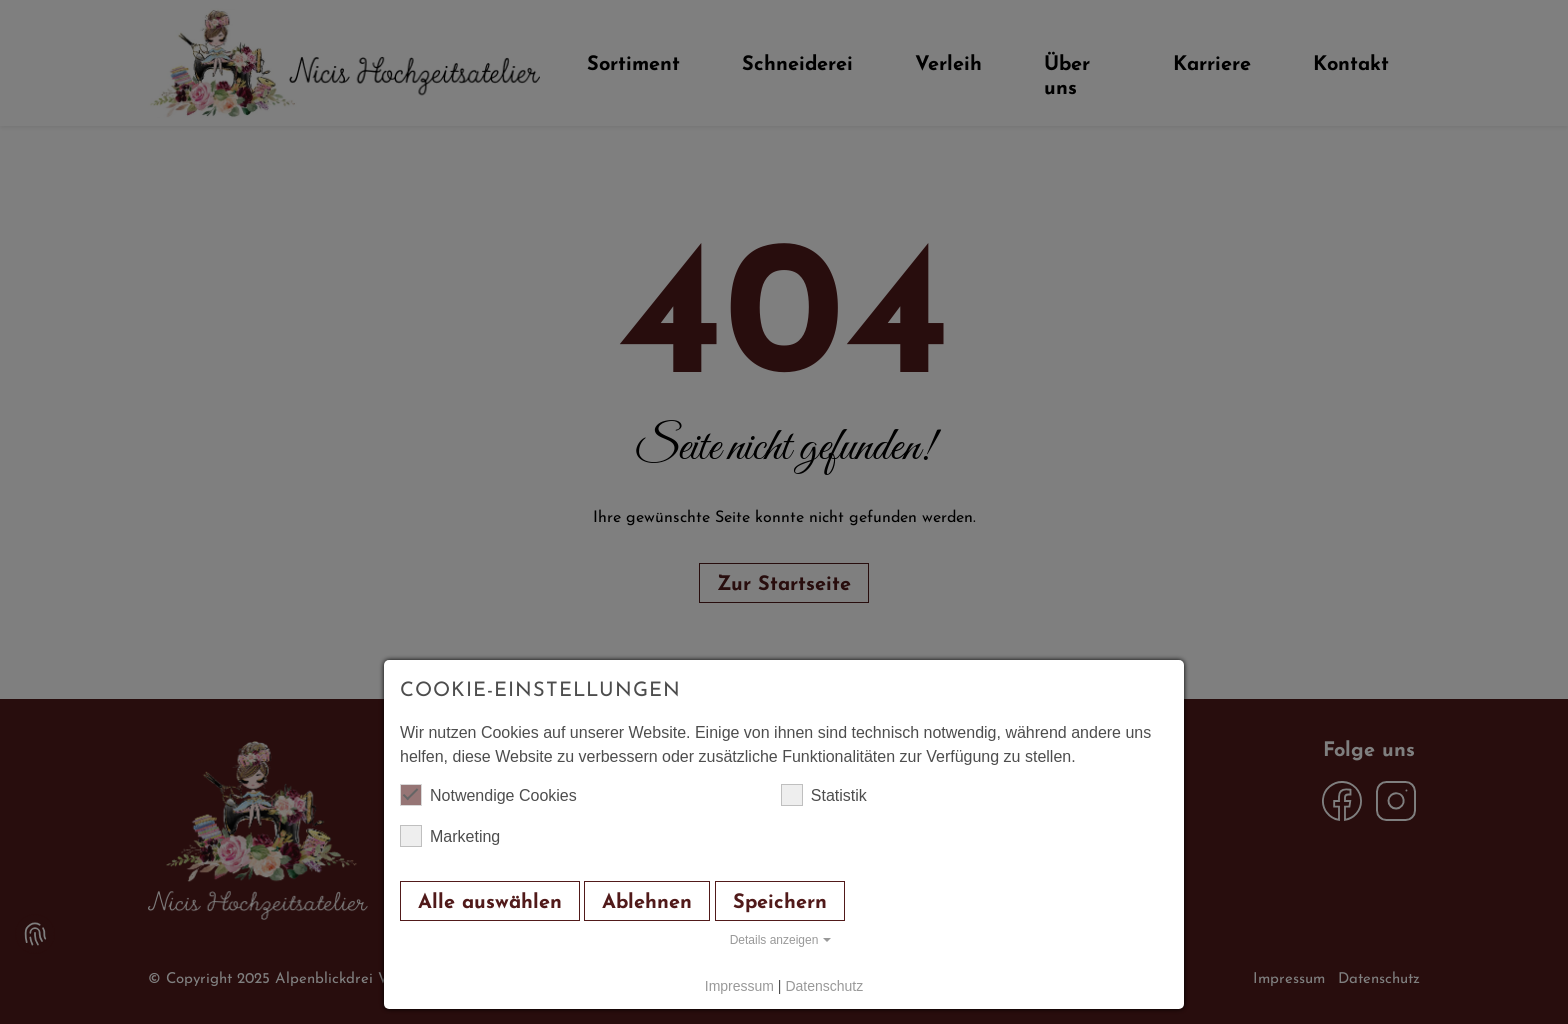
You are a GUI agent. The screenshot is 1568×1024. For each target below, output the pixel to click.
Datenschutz (824, 986)
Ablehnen (647, 903)
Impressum (739, 986)
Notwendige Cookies (488, 795)
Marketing (450, 836)
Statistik (824, 795)
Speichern (780, 903)
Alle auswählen (490, 903)
